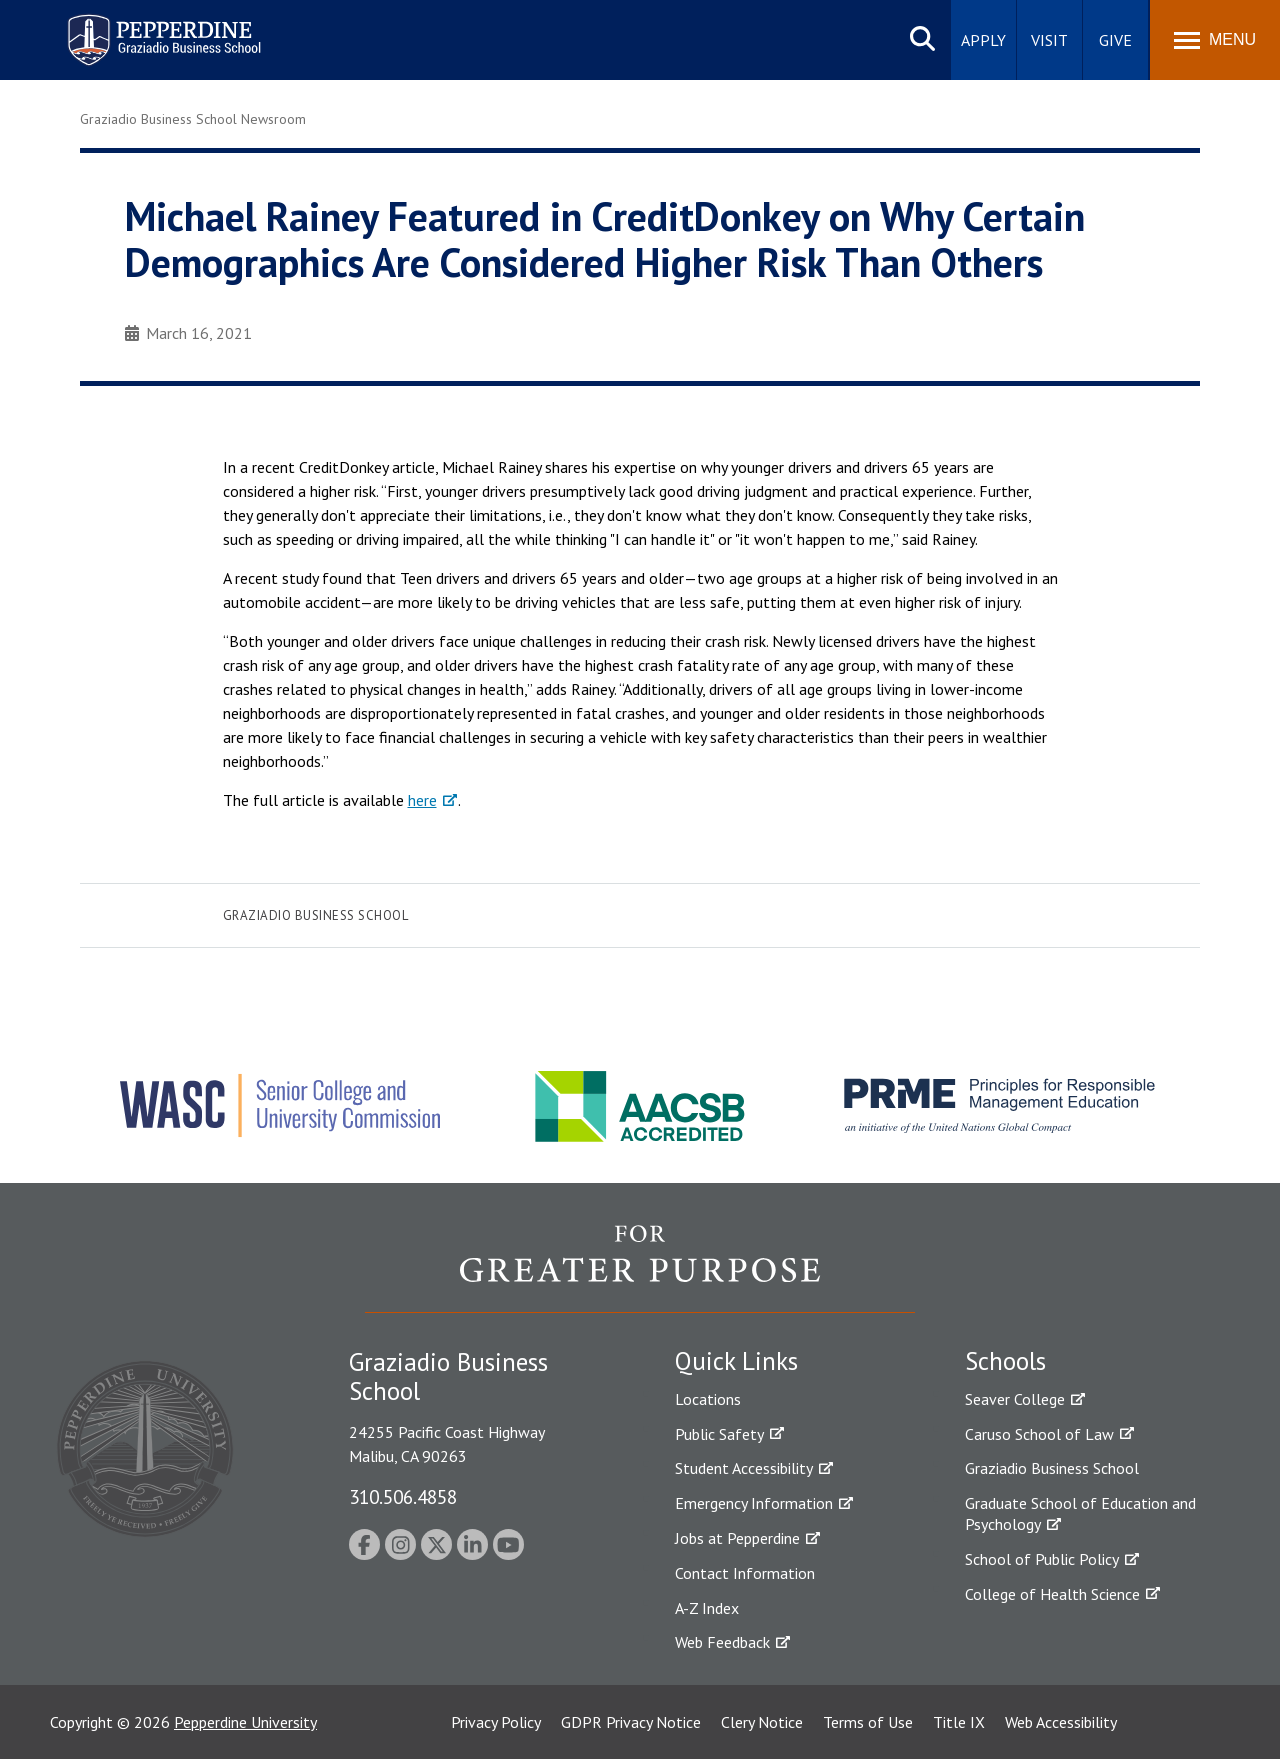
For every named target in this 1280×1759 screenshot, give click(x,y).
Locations (708, 1399)
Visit (1049, 40)
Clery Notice (762, 1722)
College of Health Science (1052, 1594)
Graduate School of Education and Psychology (1080, 1513)
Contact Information (745, 1573)
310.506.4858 (403, 1496)
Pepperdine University (245, 1722)
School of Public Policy (1042, 1559)
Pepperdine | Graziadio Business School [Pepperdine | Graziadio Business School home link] (138, 27)
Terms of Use (868, 1722)
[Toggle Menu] (1215, 40)
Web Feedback (722, 1642)
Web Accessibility (1061, 1722)
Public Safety (719, 1434)
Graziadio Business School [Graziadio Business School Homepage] (1052, 1468)
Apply (983, 40)
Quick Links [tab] (736, 1361)
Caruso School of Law (1039, 1434)
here (422, 800)
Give (1115, 40)
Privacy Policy (496, 1722)
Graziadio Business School (316, 915)
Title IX (959, 1722)
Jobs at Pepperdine (737, 1538)
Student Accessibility (744, 1468)
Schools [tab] (1005, 1361)
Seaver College (1015, 1399)
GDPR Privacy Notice (631, 1722)
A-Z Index (707, 1608)
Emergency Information (754, 1503)
